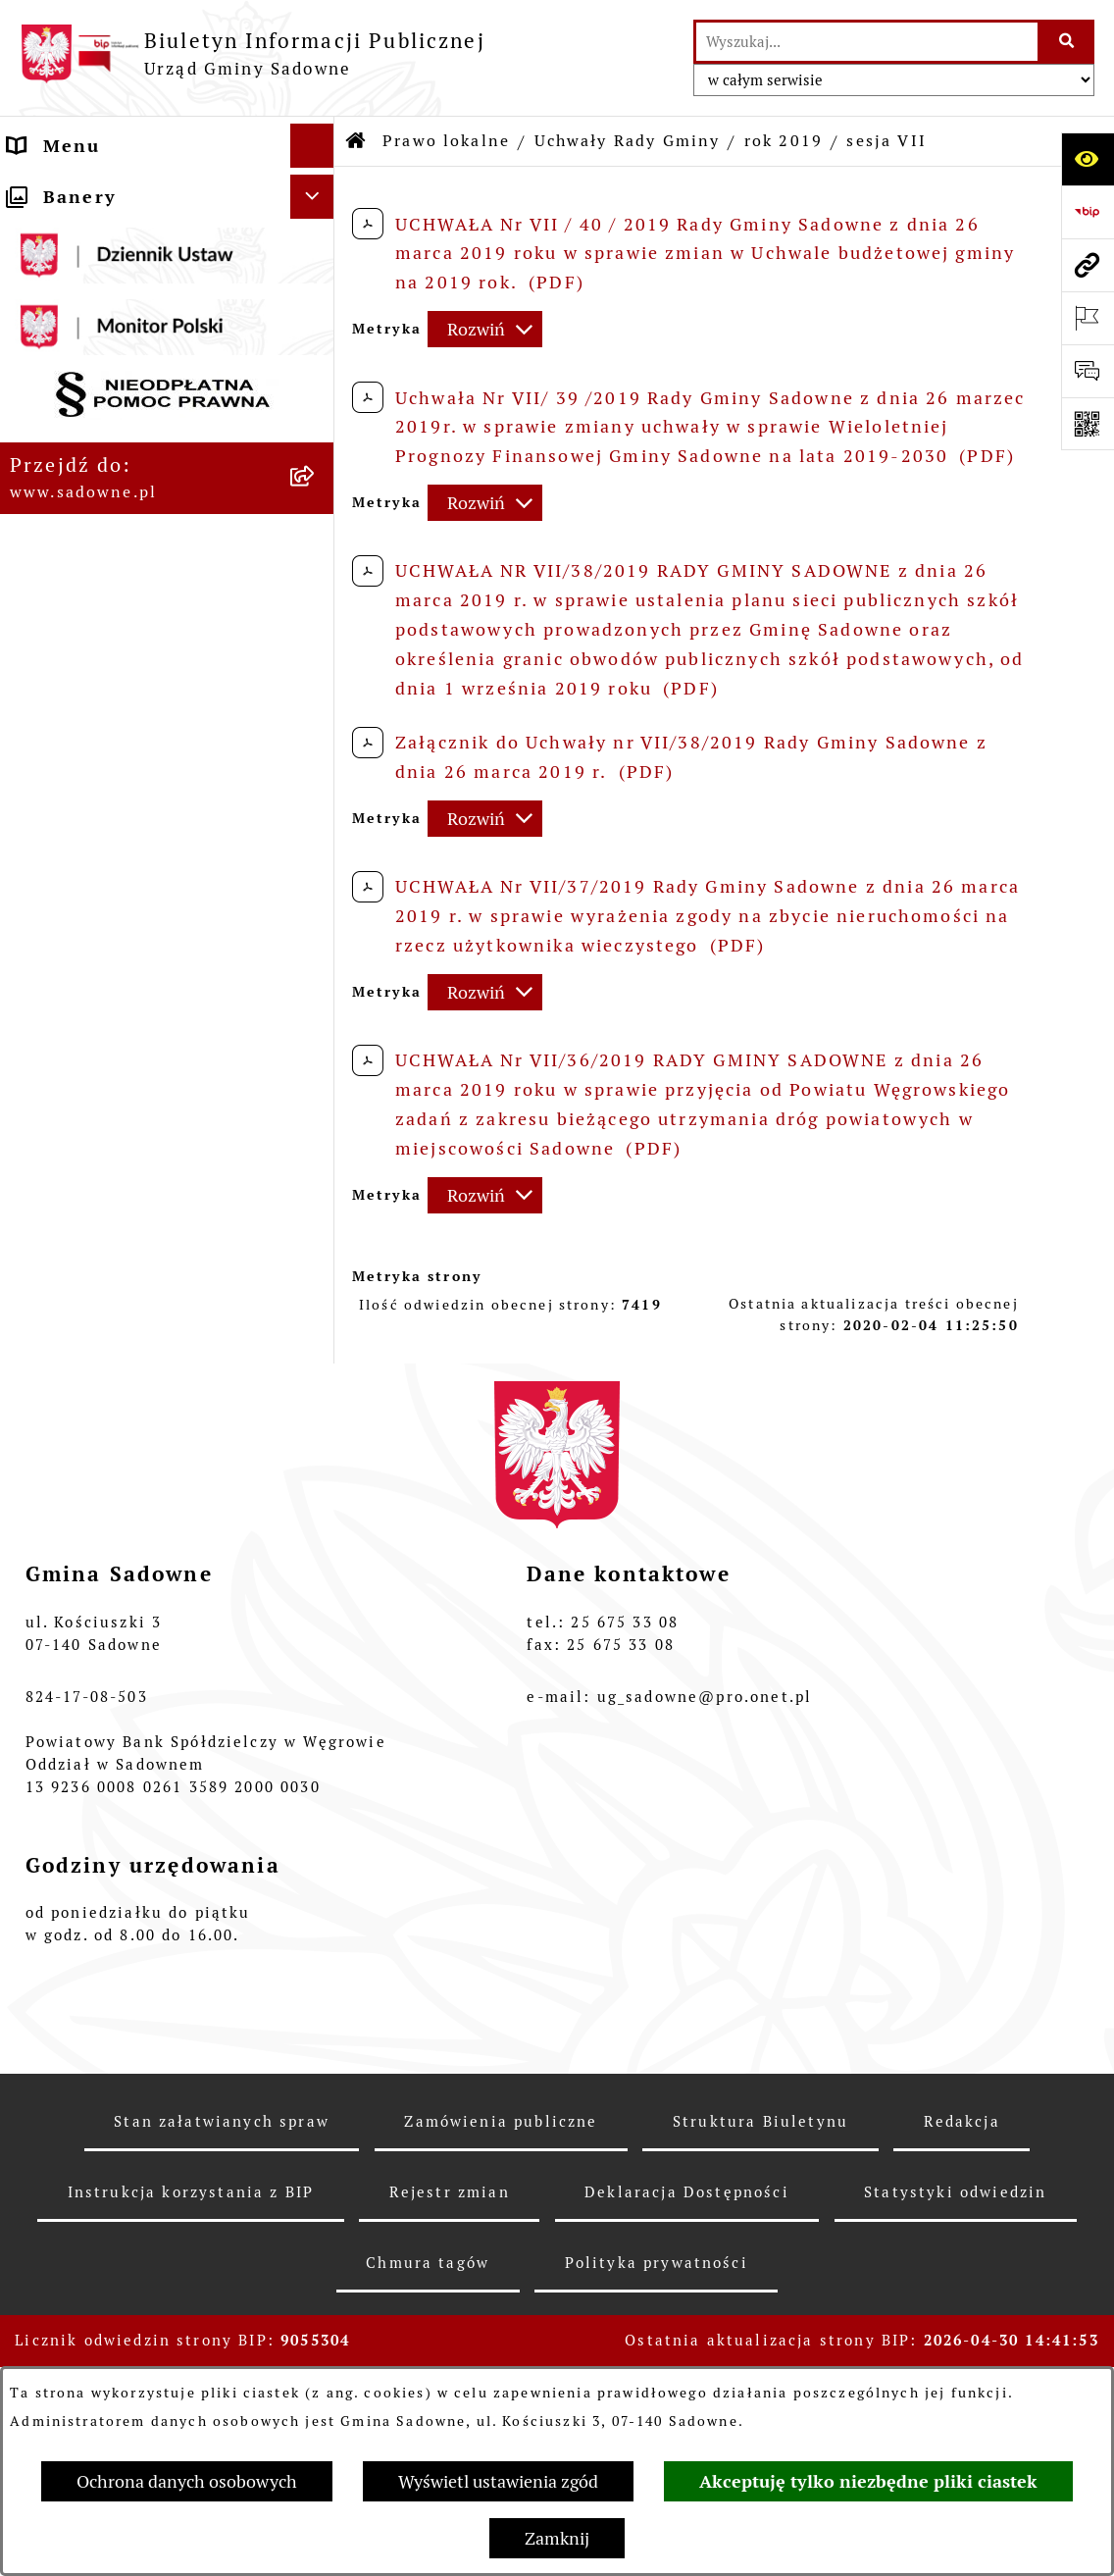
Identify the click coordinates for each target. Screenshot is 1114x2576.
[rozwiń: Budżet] (316, 1232)
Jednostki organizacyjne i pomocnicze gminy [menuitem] (133, 1555)
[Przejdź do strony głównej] (252, 53)
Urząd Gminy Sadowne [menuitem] (117, 190)
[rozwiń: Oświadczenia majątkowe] (316, 1613)
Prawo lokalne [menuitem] (77, 322)
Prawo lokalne (446, 140)
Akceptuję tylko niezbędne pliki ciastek (868, 2481)
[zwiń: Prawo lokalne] (316, 322)
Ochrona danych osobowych (186, 2481)
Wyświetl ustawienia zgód (498, 2481)
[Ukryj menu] (312, 146)
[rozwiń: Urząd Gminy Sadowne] (316, 190)
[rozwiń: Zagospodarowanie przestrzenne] (316, 1861)
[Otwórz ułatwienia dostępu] (1087, 158)
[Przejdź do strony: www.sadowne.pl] (1087, 264)
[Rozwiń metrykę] (485, 329)
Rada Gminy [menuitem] (67, 234)
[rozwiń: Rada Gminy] (316, 234)
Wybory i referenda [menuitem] (102, 1816)
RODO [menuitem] (37, 1931)
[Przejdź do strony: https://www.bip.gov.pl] (1087, 211)
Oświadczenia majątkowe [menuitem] (130, 1613)
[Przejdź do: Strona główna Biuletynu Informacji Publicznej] (357, 141)
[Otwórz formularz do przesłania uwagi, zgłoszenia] (1087, 370)
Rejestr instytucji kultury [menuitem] (132, 1772)
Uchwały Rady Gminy (627, 140)
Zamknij (557, 2538)
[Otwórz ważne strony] (1087, 317)
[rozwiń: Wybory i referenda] (316, 1816)
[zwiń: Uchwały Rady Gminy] (316, 435)
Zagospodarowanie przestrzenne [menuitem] (99, 1873)
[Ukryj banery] (312, 1982)
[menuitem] (167, 378)
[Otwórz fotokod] (1087, 423)
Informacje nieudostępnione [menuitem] (147, 1657)
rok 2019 (783, 140)
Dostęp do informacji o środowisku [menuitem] (121, 1714)
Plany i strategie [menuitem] (90, 278)
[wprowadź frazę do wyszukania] (866, 42)
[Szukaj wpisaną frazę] (1067, 42)
